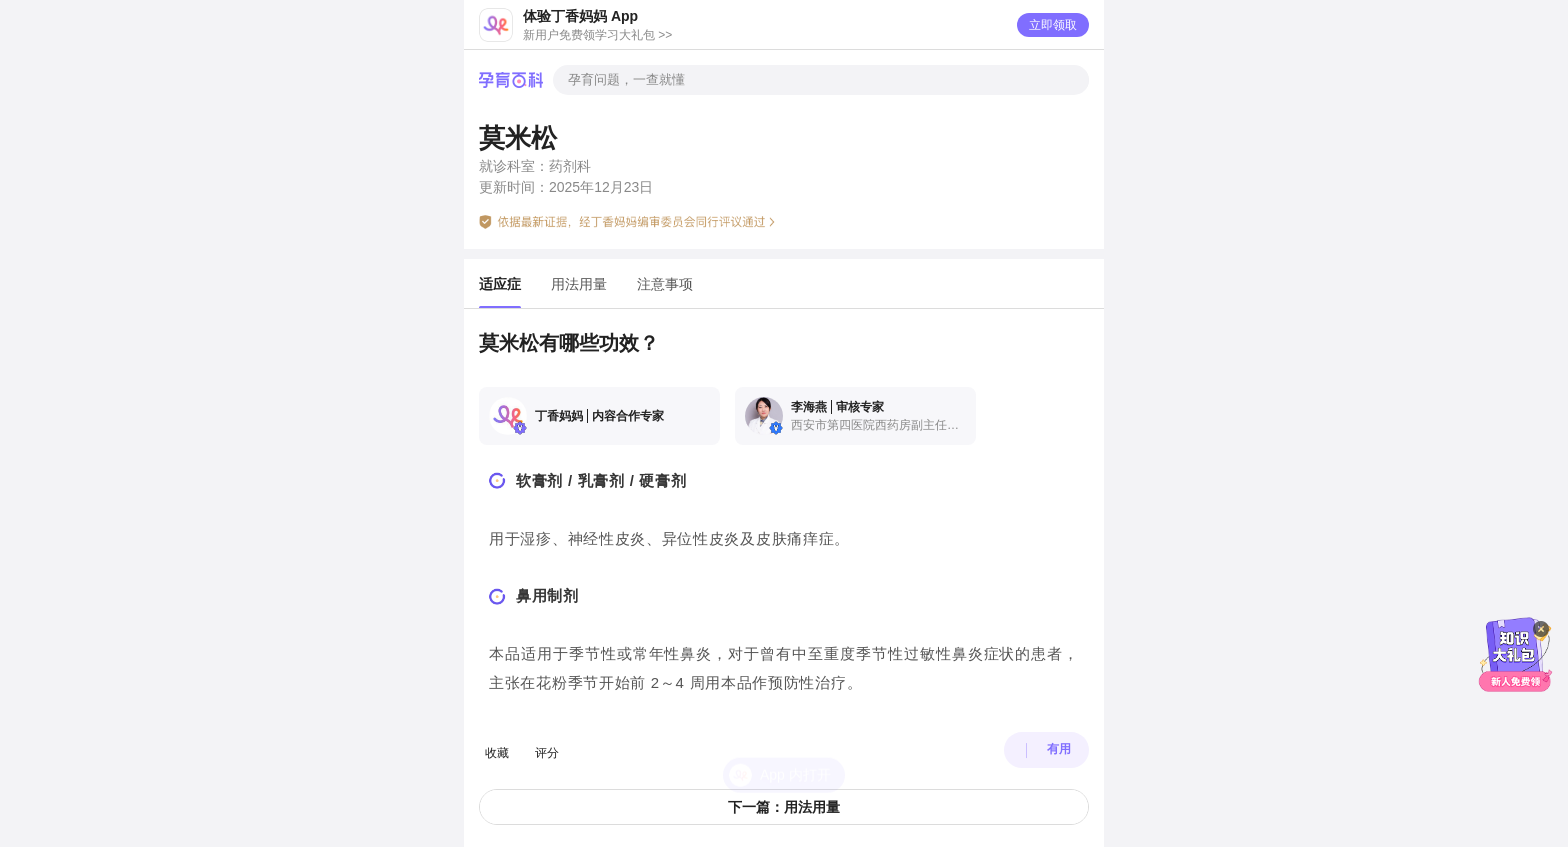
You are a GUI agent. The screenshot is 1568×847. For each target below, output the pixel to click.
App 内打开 (795, 740)
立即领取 (1053, 25)
